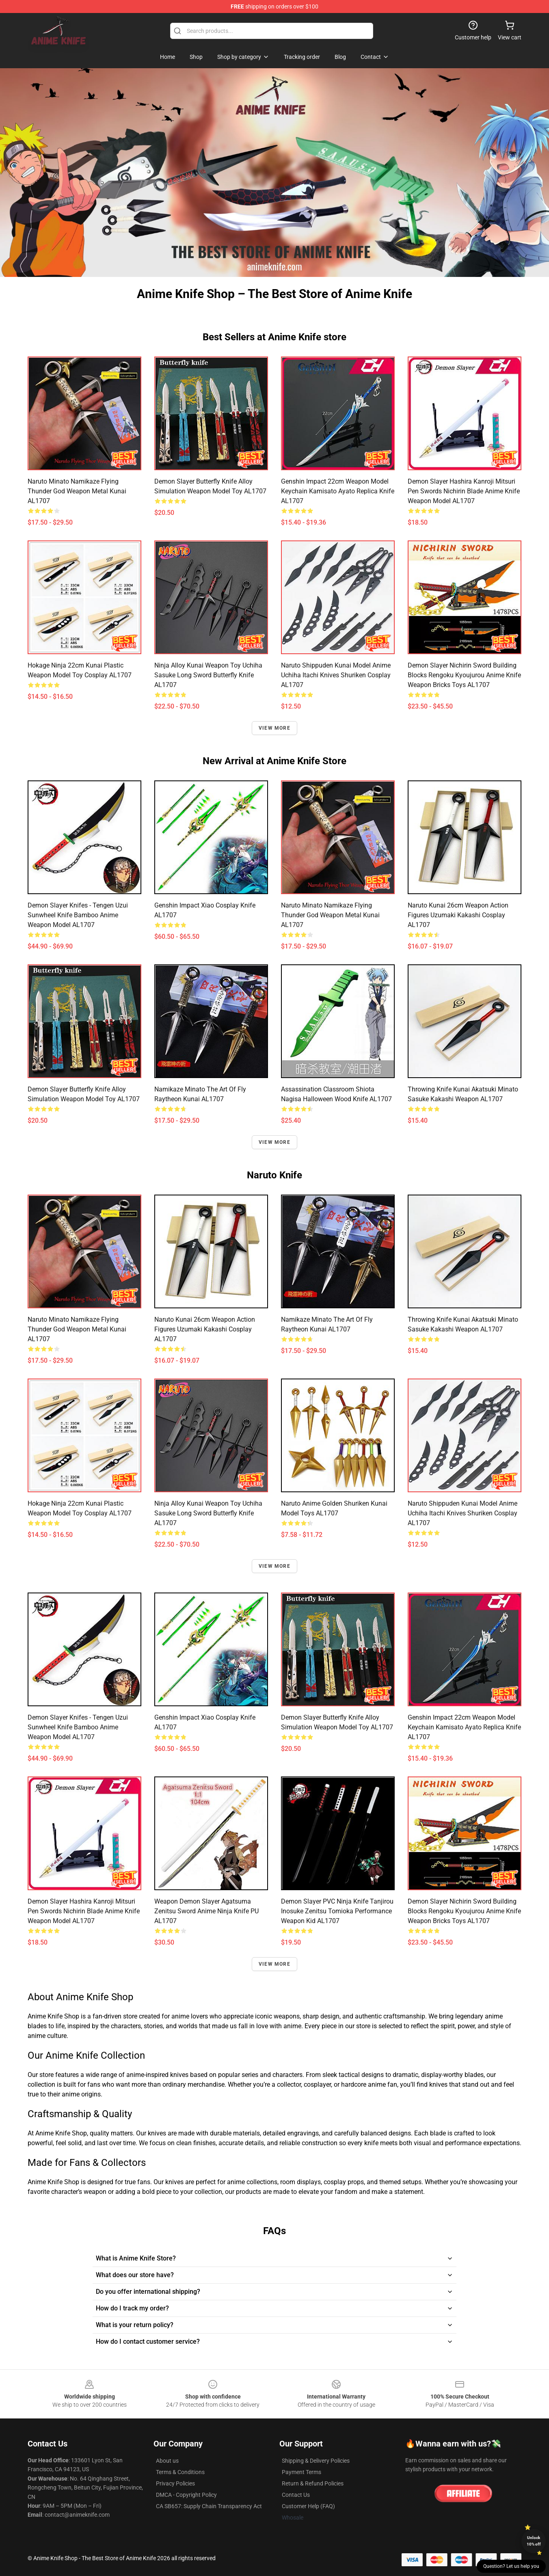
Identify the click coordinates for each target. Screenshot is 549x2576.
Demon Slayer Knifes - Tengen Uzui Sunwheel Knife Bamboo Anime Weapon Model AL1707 (78, 915)
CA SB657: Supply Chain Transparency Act (209, 2506)
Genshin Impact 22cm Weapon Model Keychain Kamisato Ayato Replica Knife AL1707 (337, 491)
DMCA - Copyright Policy (186, 2495)
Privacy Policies (175, 2483)
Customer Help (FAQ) (308, 2506)
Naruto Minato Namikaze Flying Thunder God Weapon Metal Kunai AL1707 (77, 491)
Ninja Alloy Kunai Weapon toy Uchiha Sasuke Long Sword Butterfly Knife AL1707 (208, 675)
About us (167, 2460)
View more (274, 728)
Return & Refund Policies (313, 2483)
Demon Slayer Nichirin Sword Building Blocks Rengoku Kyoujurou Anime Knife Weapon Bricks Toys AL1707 (464, 675)
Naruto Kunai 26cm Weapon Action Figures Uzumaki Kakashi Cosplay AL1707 (458, 915)
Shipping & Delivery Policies (316, 2460)
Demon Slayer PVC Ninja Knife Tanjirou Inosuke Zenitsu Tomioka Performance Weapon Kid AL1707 (337, 1911)
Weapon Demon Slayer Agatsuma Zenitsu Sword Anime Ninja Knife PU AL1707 (206, 1911)
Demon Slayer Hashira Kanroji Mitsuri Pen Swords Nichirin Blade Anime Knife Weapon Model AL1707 (464, 491)
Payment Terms (301, 2472)
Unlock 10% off (534, 2540)
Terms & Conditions (180, 2472)
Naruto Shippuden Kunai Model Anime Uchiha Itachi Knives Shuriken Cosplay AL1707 (336, 675)
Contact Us (296, 2495)
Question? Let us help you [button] (511, 2566)
